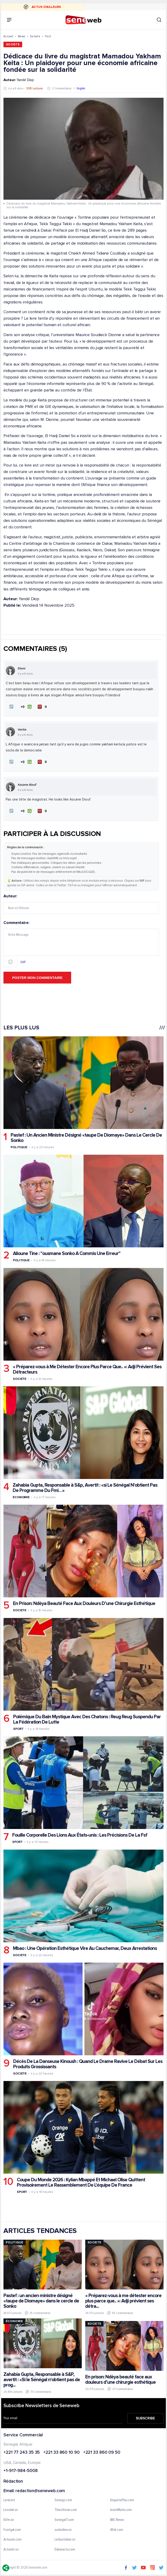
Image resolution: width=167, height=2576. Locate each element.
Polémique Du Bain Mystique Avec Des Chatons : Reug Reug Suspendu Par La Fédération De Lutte (87, 1719)
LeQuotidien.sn (65, 2540)
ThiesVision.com (66, 2510)
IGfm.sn (8, 2520)
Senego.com (63, 2500)
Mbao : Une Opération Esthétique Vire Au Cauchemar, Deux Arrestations (85, 1948)
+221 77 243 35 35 (21, 2452)
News (21, 36)
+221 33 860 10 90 (61, 2452)
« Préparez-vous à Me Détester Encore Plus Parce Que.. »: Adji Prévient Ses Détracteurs (87, 1369)
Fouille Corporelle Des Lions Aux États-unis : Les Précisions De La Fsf (79, 1835)
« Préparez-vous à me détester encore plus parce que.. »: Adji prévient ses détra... (123, 2301)
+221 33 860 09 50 (101, 2452)
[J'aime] (26, 706)
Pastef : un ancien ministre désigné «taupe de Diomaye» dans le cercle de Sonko (41, 2301)
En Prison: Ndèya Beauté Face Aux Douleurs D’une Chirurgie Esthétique (84, 1603)
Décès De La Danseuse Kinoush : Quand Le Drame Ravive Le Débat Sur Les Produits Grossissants (87, 2064)
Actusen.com (12, 2540)
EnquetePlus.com (122, 2500)
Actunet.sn (10, 2550)
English (81, 88)
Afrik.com (116, 2530)
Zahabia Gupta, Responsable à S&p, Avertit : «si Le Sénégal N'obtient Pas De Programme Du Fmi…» (85, 1487)
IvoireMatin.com (121, 2510)
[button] (11, 707)
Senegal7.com (64, 2520)
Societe (35, 36)
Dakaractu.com (65, 2550)
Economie (21, 1497)
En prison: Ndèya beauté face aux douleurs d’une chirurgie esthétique (120, 2379)
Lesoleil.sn (10, 2510)
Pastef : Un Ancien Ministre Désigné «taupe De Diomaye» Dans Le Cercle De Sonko (86, 1137)
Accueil (8, 36)
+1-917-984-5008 (20, 2471)
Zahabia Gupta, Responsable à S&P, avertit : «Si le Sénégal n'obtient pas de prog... (41, 2380)
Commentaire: (81, 944)
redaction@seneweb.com (40, 2491)
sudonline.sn (63, 2530)
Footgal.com (12, 2530)
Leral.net (9, 2500)
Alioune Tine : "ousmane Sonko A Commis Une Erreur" (66, 1253)
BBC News (117, 2520)
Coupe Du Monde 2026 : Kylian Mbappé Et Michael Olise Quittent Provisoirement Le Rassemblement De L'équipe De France (81, 2182)
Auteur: (81, 904)
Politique (19, 1147)
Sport (18, 1729)
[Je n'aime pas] (43, 706)
